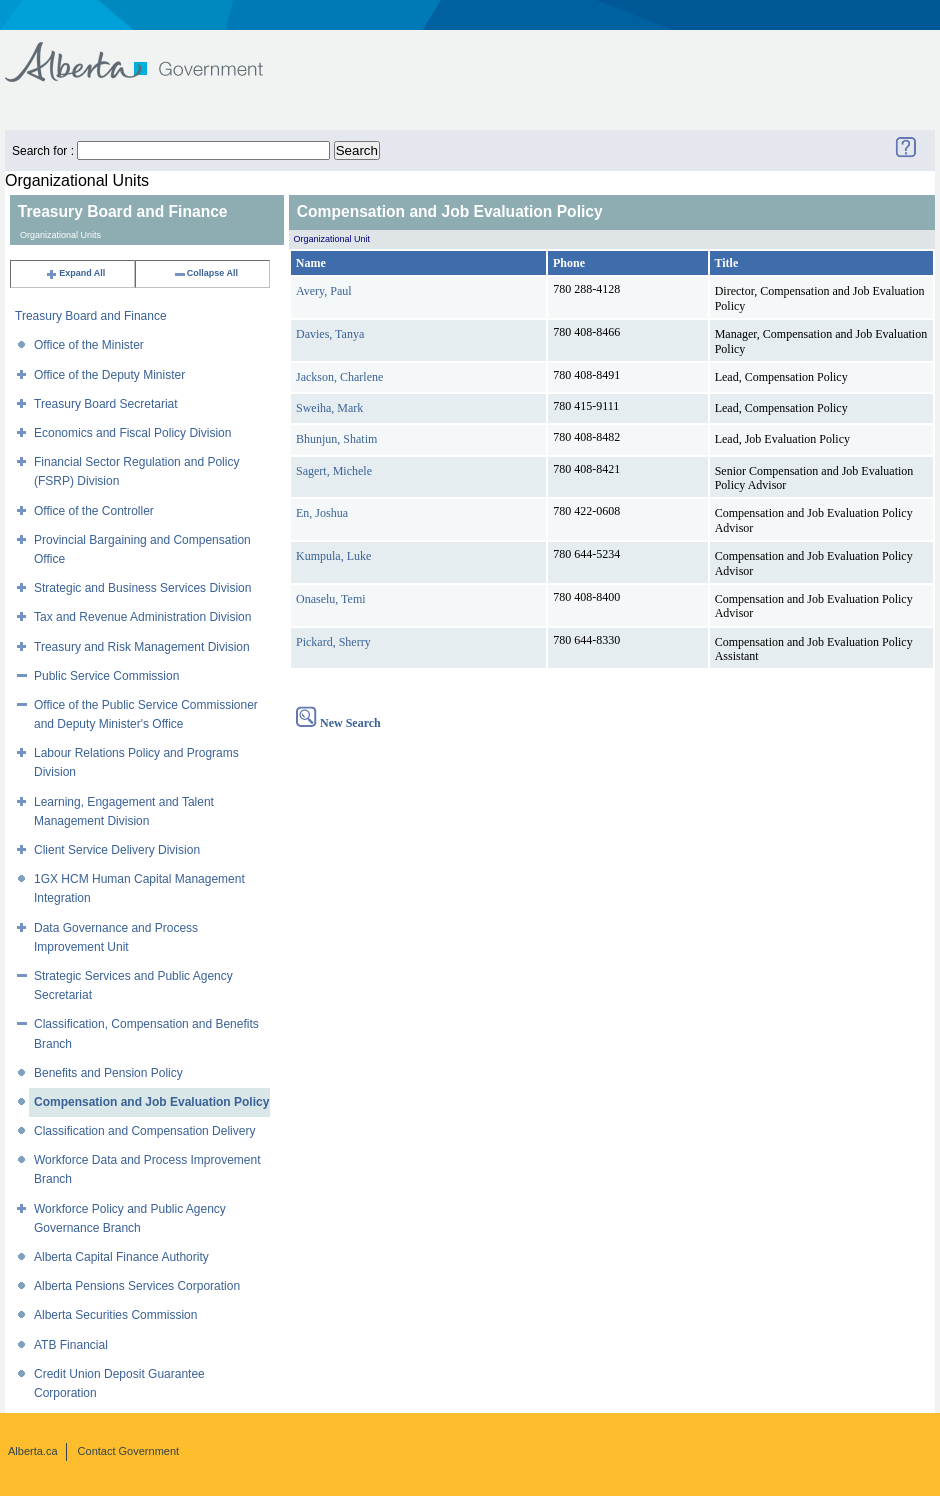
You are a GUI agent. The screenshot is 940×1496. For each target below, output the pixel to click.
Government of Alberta (150, 52)
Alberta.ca (33, 1451)
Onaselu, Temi (331, 599)
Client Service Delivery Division (117, 850)
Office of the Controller (94, 511)
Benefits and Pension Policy (108, 1073)
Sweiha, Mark (329, 408)
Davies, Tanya (330, 334)
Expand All (75, 273)
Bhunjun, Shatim (336, 439)
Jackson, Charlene (339, 377)
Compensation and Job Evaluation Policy (151, 1102)
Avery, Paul (324, 291)
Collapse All (205, 273)
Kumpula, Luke (333, 556)
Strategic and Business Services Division (142, 588)
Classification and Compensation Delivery (144, 1131)
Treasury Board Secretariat (106, 404)
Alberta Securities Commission (115, 1315)
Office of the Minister (89, 345)
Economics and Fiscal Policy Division (132, 433)
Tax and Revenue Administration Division (142, 617)
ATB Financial (71, 1345)
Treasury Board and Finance (91, 316)
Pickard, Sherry (333, 642)
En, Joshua (322, 513)
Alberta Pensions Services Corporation (137, 1286)
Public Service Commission (106, 676)
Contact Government (129, 1451)
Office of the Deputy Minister (109, 375)
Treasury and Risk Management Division (142, 647)
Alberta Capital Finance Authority (121, 1257)
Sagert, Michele (334, 471)
